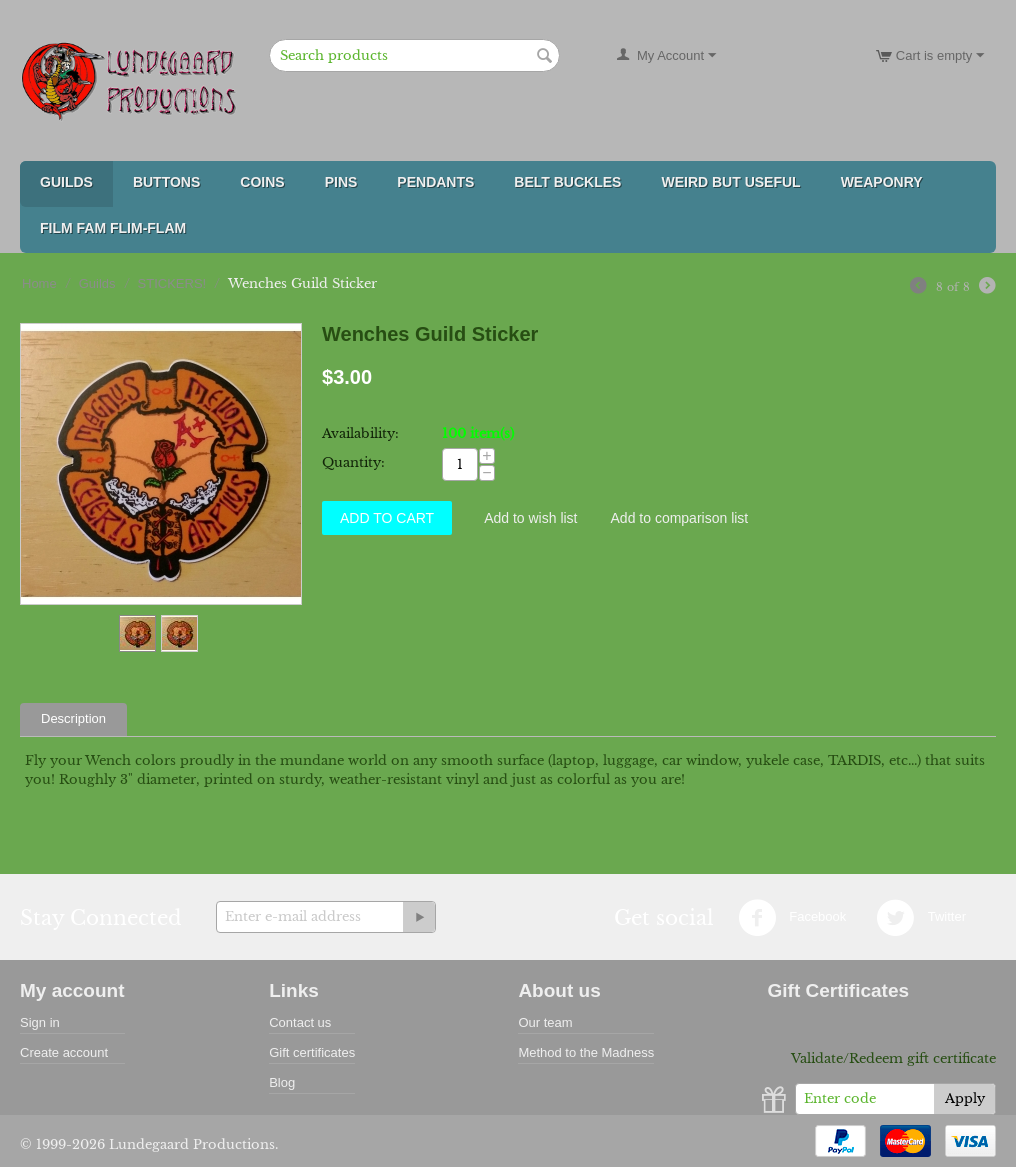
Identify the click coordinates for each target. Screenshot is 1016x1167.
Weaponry (882, 182)
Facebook (792, 918)
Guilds (66, 182)
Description (73, 718)
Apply (965, 1098)
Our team (545, 1022)
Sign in (40, 1022)
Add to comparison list (680, 518)
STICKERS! (172, 283)
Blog (282, 1082)
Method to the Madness (586, 1052)
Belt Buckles (567, 182)
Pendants (435, 182)
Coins (262, 182)
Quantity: (353, 462)
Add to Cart (387, 518)
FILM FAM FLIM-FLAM (113, 228)
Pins (341, 182)
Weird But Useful (730, 182)
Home (39, 283)
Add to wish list (530, 518)
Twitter (921, 918)
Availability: (360, 433)
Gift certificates (312, 1052)
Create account (64, 1052)
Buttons (166, 182)
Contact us (300, 1022)
